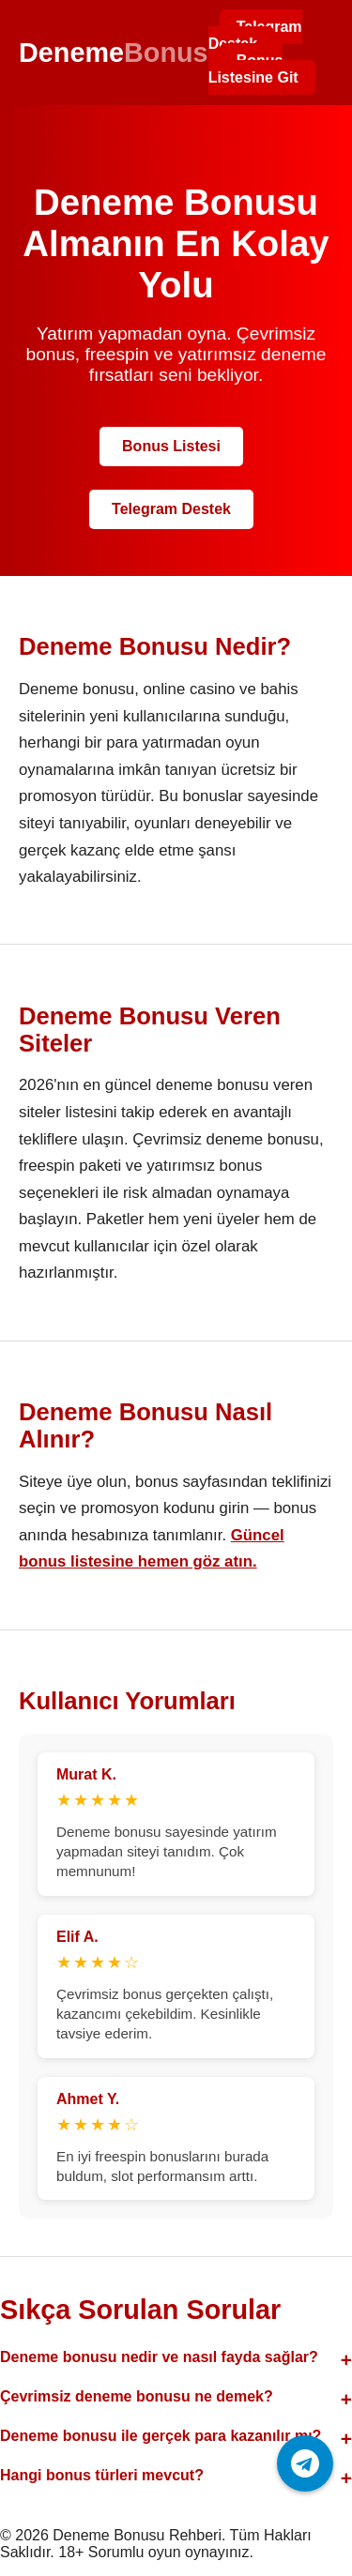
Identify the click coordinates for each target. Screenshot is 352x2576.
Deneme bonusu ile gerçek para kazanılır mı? (160, 2436)
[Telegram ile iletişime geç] (305, 2463)
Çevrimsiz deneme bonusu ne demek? (136, 2396)
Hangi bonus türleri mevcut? (102, 2475)
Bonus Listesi (171, 446)
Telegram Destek (255, 35)
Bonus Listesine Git (253, 69)
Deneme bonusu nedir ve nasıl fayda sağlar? (159, 2357)
